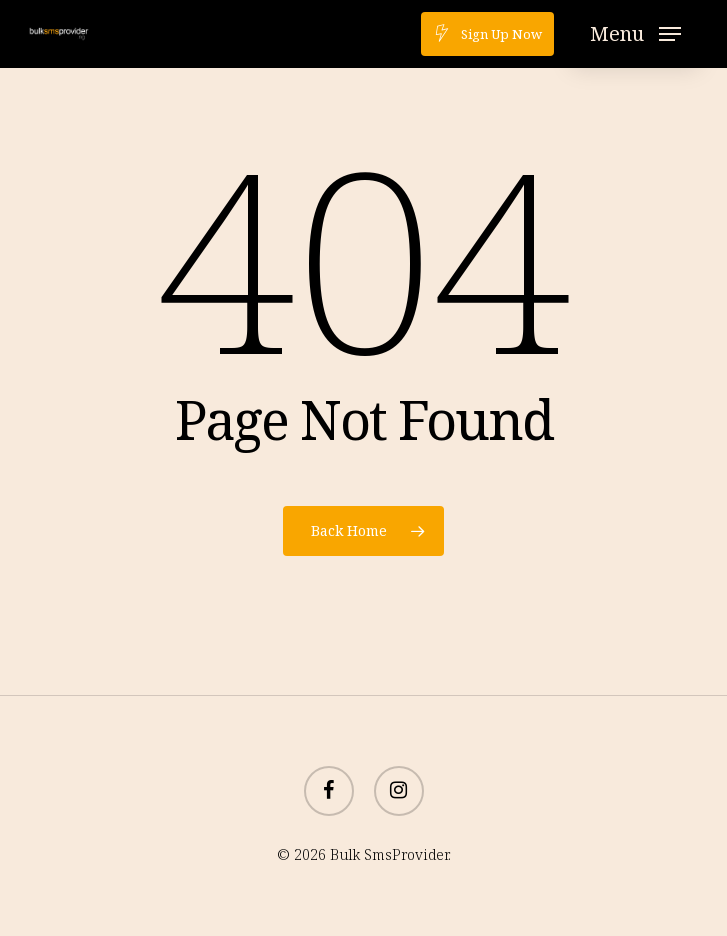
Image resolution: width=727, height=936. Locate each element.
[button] (635, 34)
